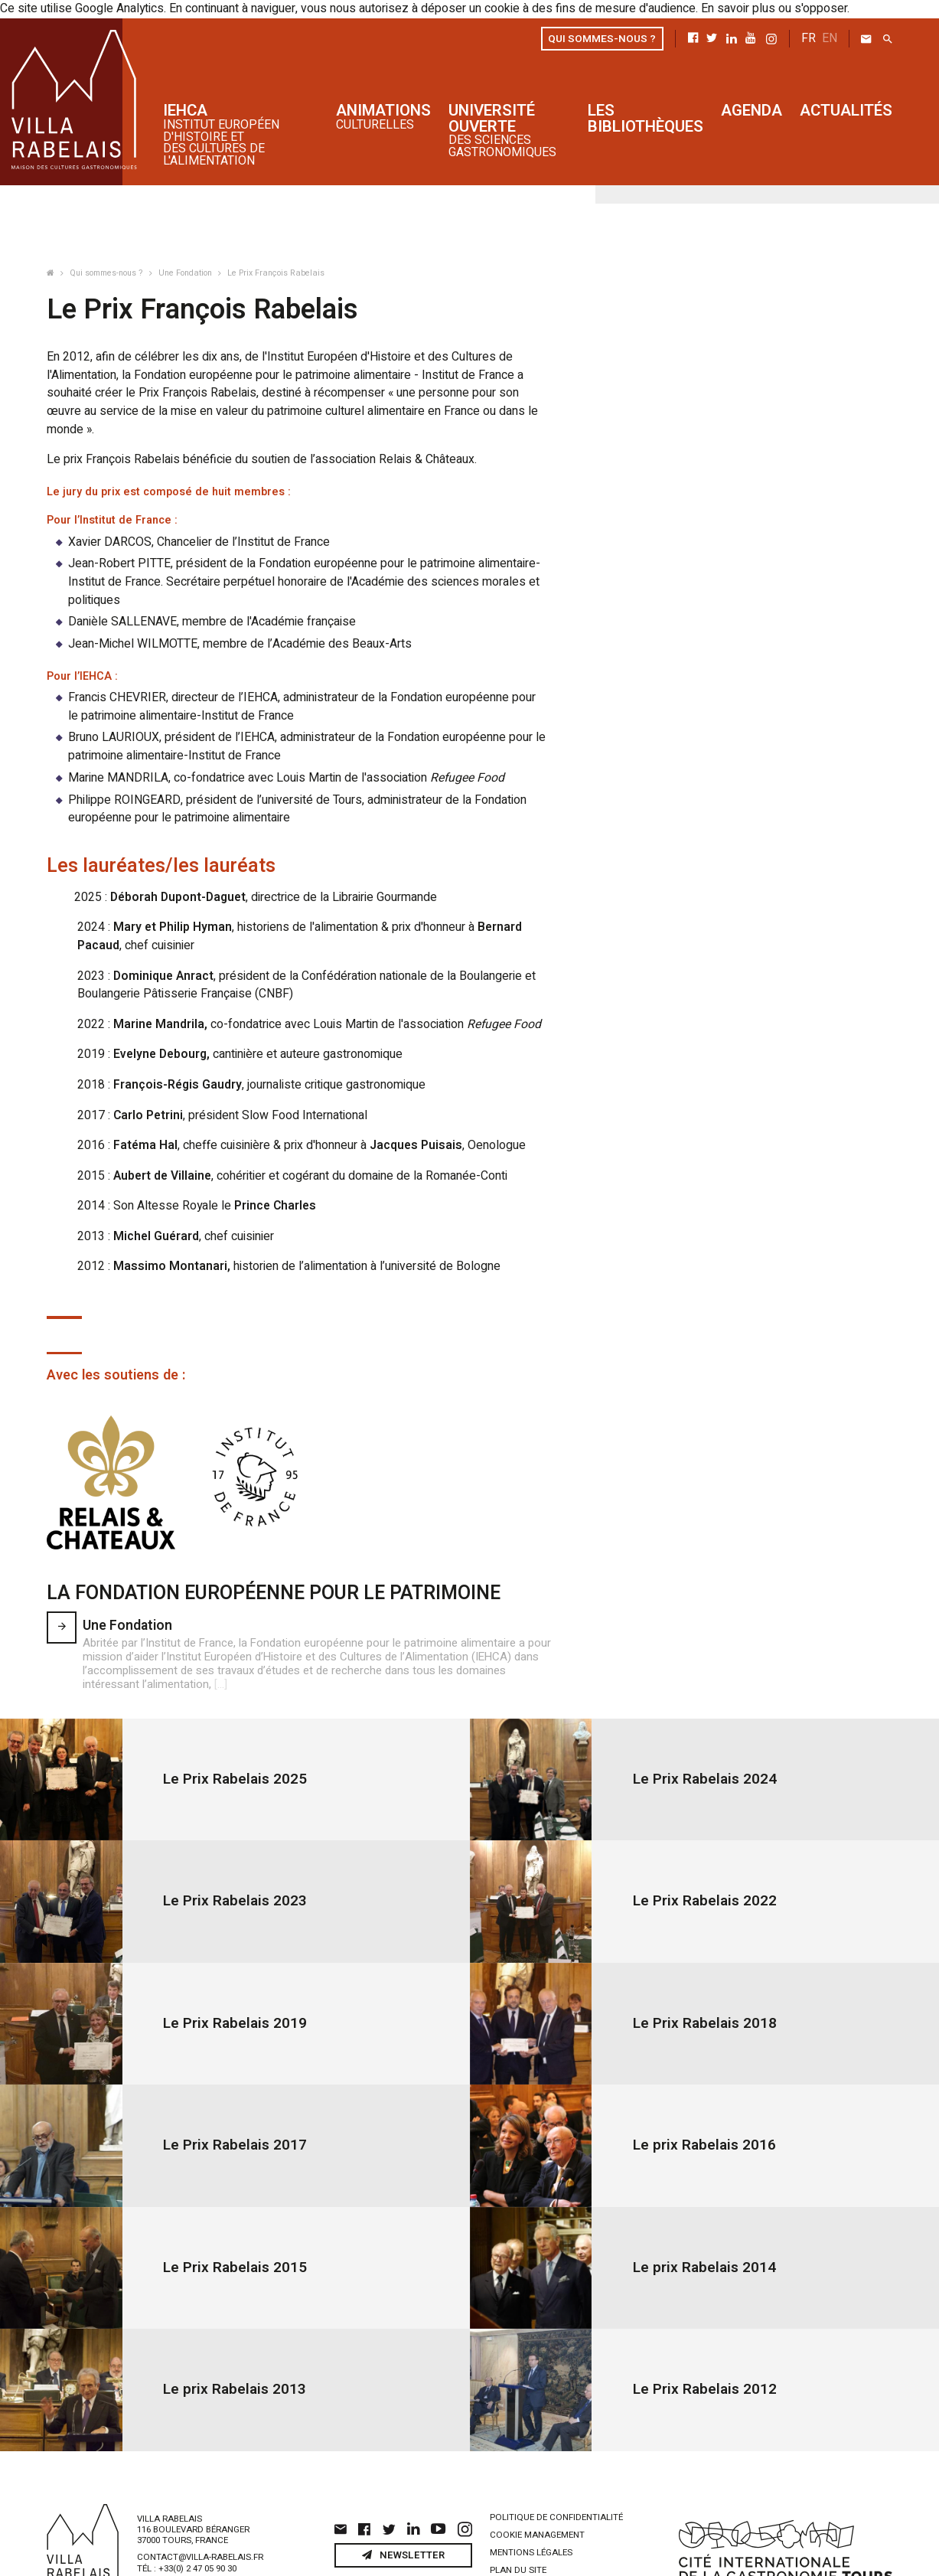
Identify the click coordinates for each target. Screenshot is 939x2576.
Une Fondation (186, 272)
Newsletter (403, 2512)
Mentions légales (531, 2510)
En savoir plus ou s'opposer (739, 8)
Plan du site (518, 2527)
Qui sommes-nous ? (107, 272)
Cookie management (537, 2492)
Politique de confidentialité (556, 2474)
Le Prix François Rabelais (275, 272)
